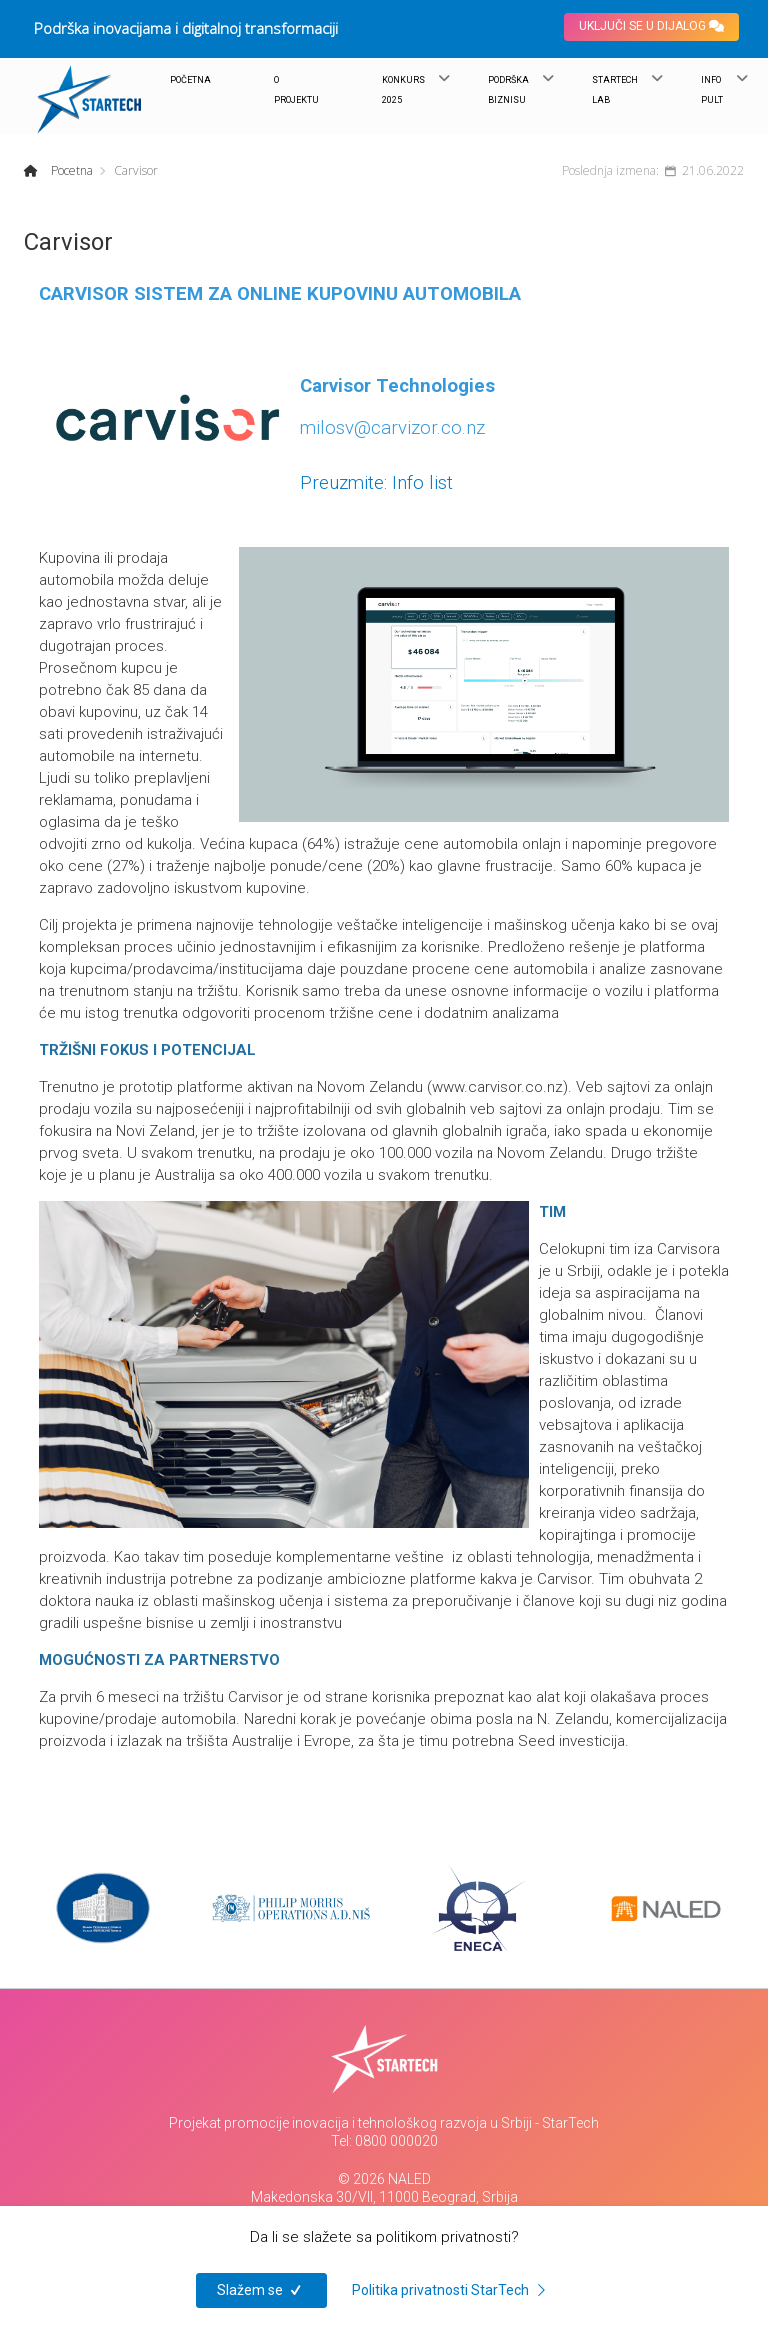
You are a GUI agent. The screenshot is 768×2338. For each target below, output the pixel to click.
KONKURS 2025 (403, 90)
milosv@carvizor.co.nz (392, 428)
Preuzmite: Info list (376, 483)
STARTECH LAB (615, 90)
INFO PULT (712, 90)
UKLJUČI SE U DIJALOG (651, 26)
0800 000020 (396, 2141)
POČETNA (190, 80)
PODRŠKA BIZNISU (508, 90)
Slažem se (261, 2290)
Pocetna (70, 170)
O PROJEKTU (296, 90)
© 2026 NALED (384, 2179)
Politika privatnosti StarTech (452, 2290)
